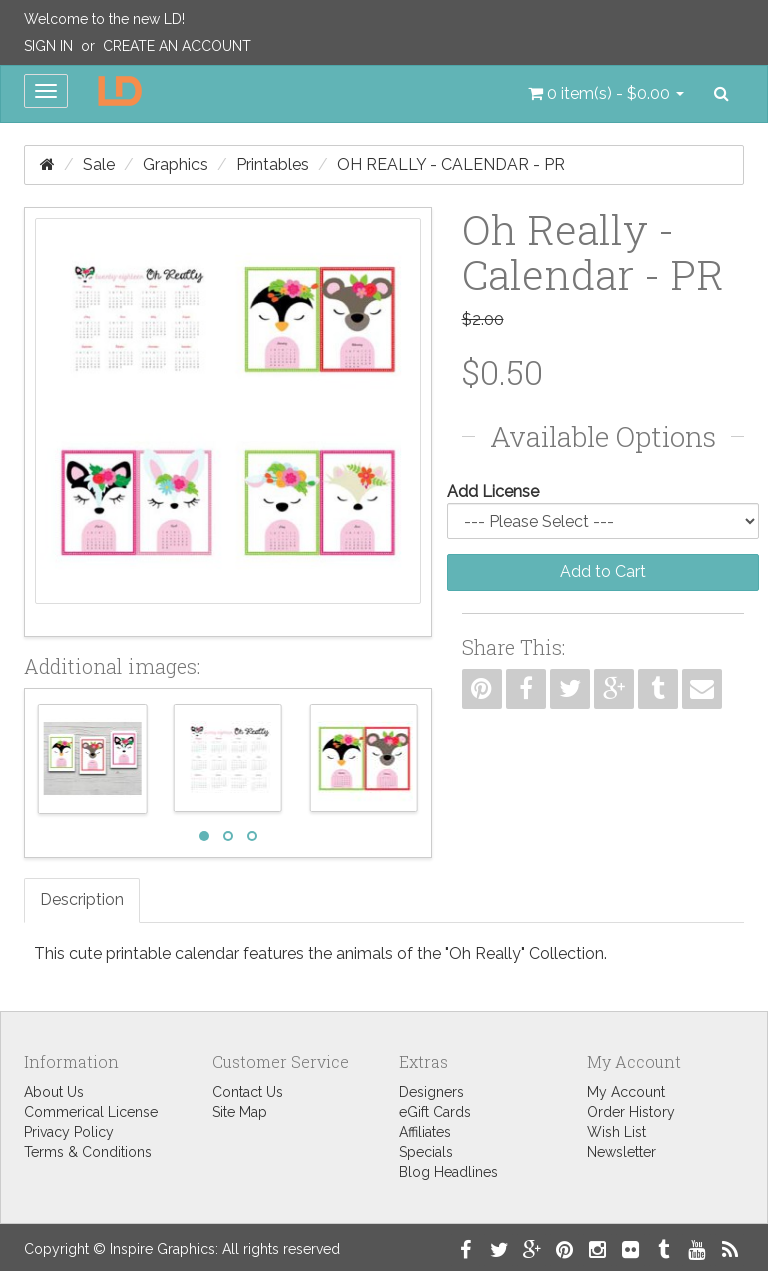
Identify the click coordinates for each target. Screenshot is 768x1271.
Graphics (175, 164)
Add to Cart (603, 571)
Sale (99, 164)
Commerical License (91, 1112)
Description (82, 899)
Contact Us (247, 1092)
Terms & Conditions (88, 1152)
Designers (431, 1092)
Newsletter (621, 1152)
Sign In (48, 46)
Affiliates (425, 1132)
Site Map (239, 1112)
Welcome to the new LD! (104, 19)
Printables (272, 164)
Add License (493, 491)
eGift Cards (435, 1112)
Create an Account (177, 46)
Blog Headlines (448, 1172)
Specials (426, 1152)
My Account (626, 1092)
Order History (631, 1112)
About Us (54, 1092)
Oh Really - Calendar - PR (451, 164)
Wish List (616, 1132)
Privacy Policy (69, 1132)
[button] (606, 94)
